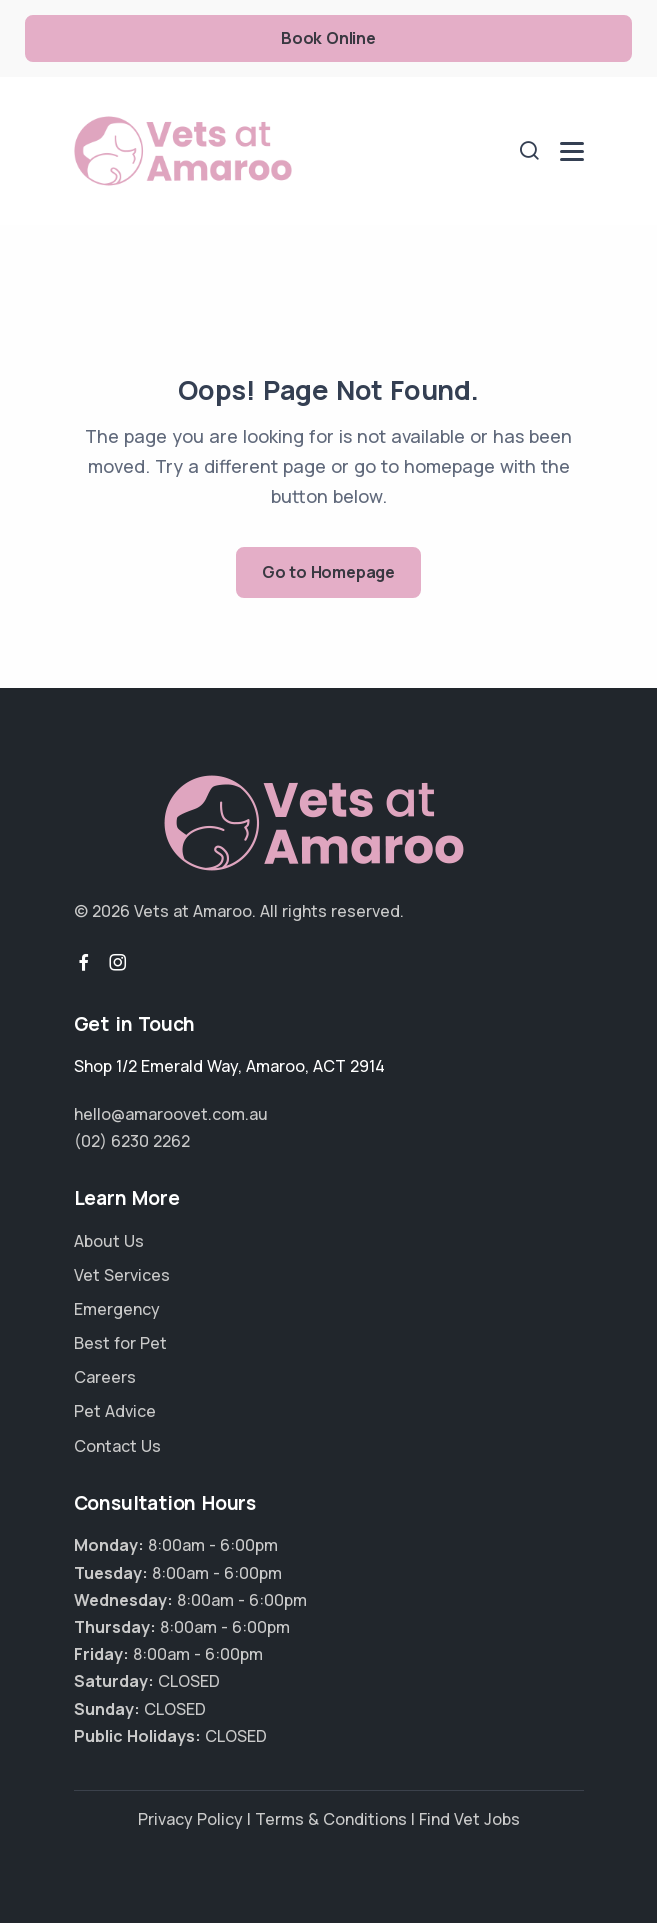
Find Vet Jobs (469, 1819)
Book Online (328, 38)
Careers (105, 1377)
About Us (109, 1241)
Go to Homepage (328, 572)
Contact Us (117, 1446)
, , (229, 1066)
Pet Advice (115, 1411)
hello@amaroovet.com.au (171, 1114)
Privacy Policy (190, 1819)
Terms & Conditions (331, 1819)
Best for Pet (120, 1343)
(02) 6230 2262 (132, 1141)
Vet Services (122, 1275)
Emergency (117, 1309)
